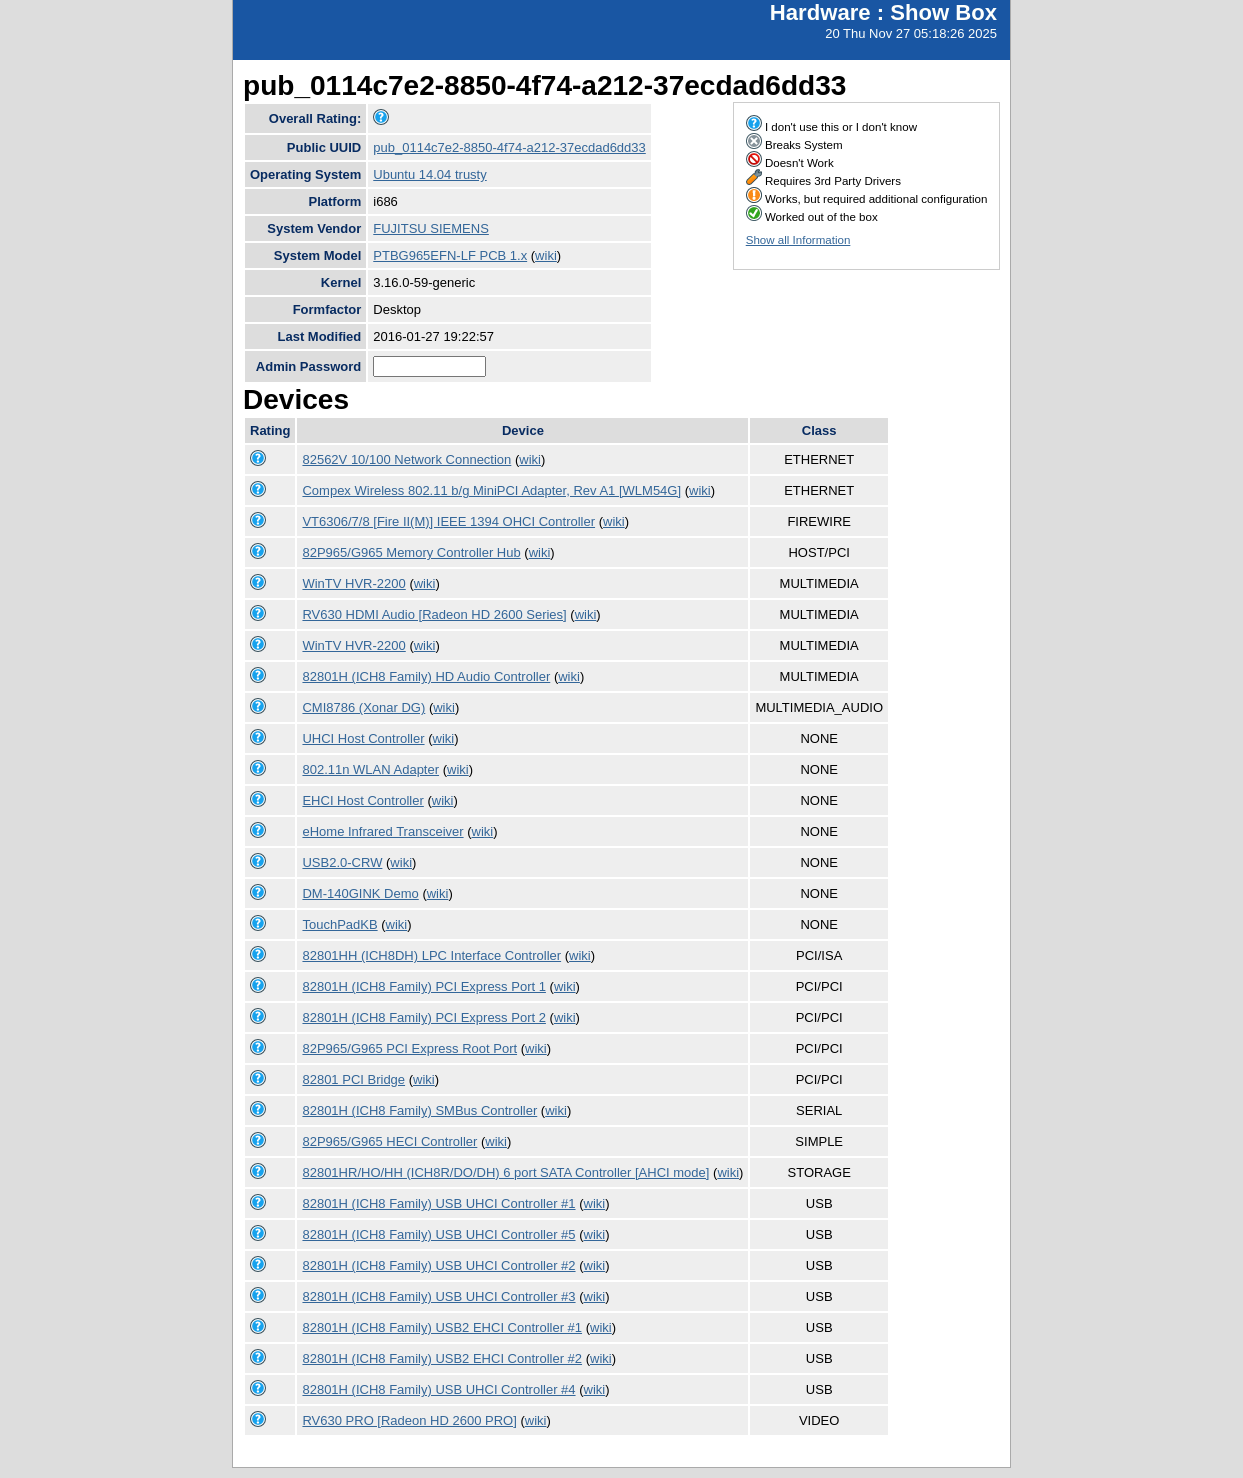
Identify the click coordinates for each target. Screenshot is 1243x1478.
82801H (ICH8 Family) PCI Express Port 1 (423, 986)
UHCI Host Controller (363, 738)
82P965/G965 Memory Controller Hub (411, 552)
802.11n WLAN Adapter (370, 769)
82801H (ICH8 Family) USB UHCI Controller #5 (438, 1234)
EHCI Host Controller (362, 800)
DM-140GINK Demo (360, 893)
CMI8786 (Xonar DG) (363, 707)
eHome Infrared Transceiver (382, 831)
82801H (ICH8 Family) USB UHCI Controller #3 (438, 1296)
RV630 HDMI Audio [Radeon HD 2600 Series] (434, 614)
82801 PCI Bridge (353, 1079)
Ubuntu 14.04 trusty (429, 174)
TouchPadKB (339, 924)
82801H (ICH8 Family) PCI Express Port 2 (423, 1017)
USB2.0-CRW (342, 862)
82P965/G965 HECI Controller (389, 1141)
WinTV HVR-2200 (353, 583)
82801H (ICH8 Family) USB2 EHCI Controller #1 (442, 1327)
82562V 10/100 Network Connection (406, 459)
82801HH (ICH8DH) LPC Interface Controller (431, 955)
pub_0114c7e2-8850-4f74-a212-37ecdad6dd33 (509, 147)
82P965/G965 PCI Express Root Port (409, 1048)
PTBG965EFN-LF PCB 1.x (450, 255)
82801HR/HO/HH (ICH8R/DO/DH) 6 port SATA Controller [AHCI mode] (505, 1172)
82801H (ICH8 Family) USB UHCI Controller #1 (438, 1203)
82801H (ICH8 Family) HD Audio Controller (426, 676)
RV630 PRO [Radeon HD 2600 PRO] (409, 1420)
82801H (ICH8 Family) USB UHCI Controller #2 (438, 1265)
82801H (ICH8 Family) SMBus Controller (419, 1110)
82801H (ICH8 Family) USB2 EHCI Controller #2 (442, 1358)
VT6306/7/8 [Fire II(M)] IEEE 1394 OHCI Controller (448, 521)
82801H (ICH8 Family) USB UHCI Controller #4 (438, 1389)
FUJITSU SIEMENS (431, 228)
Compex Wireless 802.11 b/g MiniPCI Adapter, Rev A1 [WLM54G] (491, 490)
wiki (546, 255)
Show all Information (798, 240)
